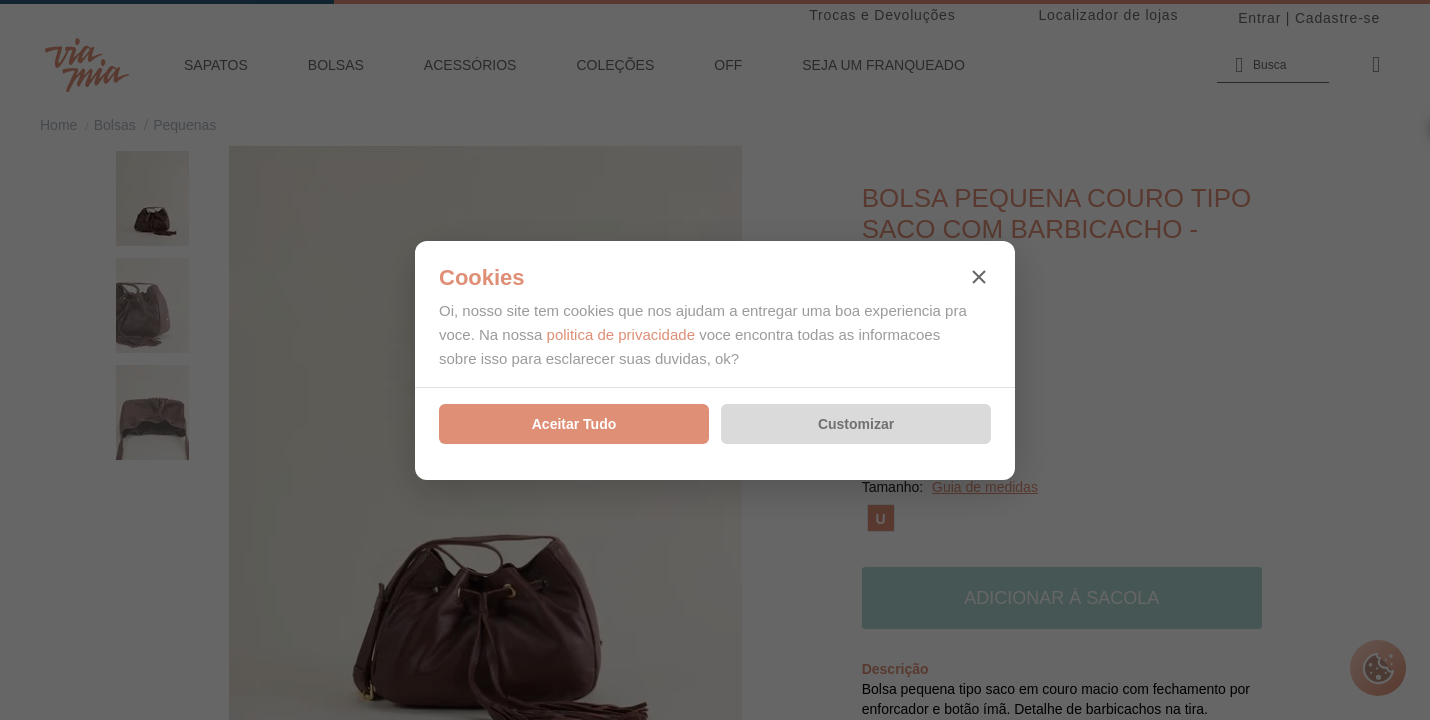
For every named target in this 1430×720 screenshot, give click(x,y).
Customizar (856, 424)
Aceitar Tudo (574, 424)
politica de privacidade (621, 334)
